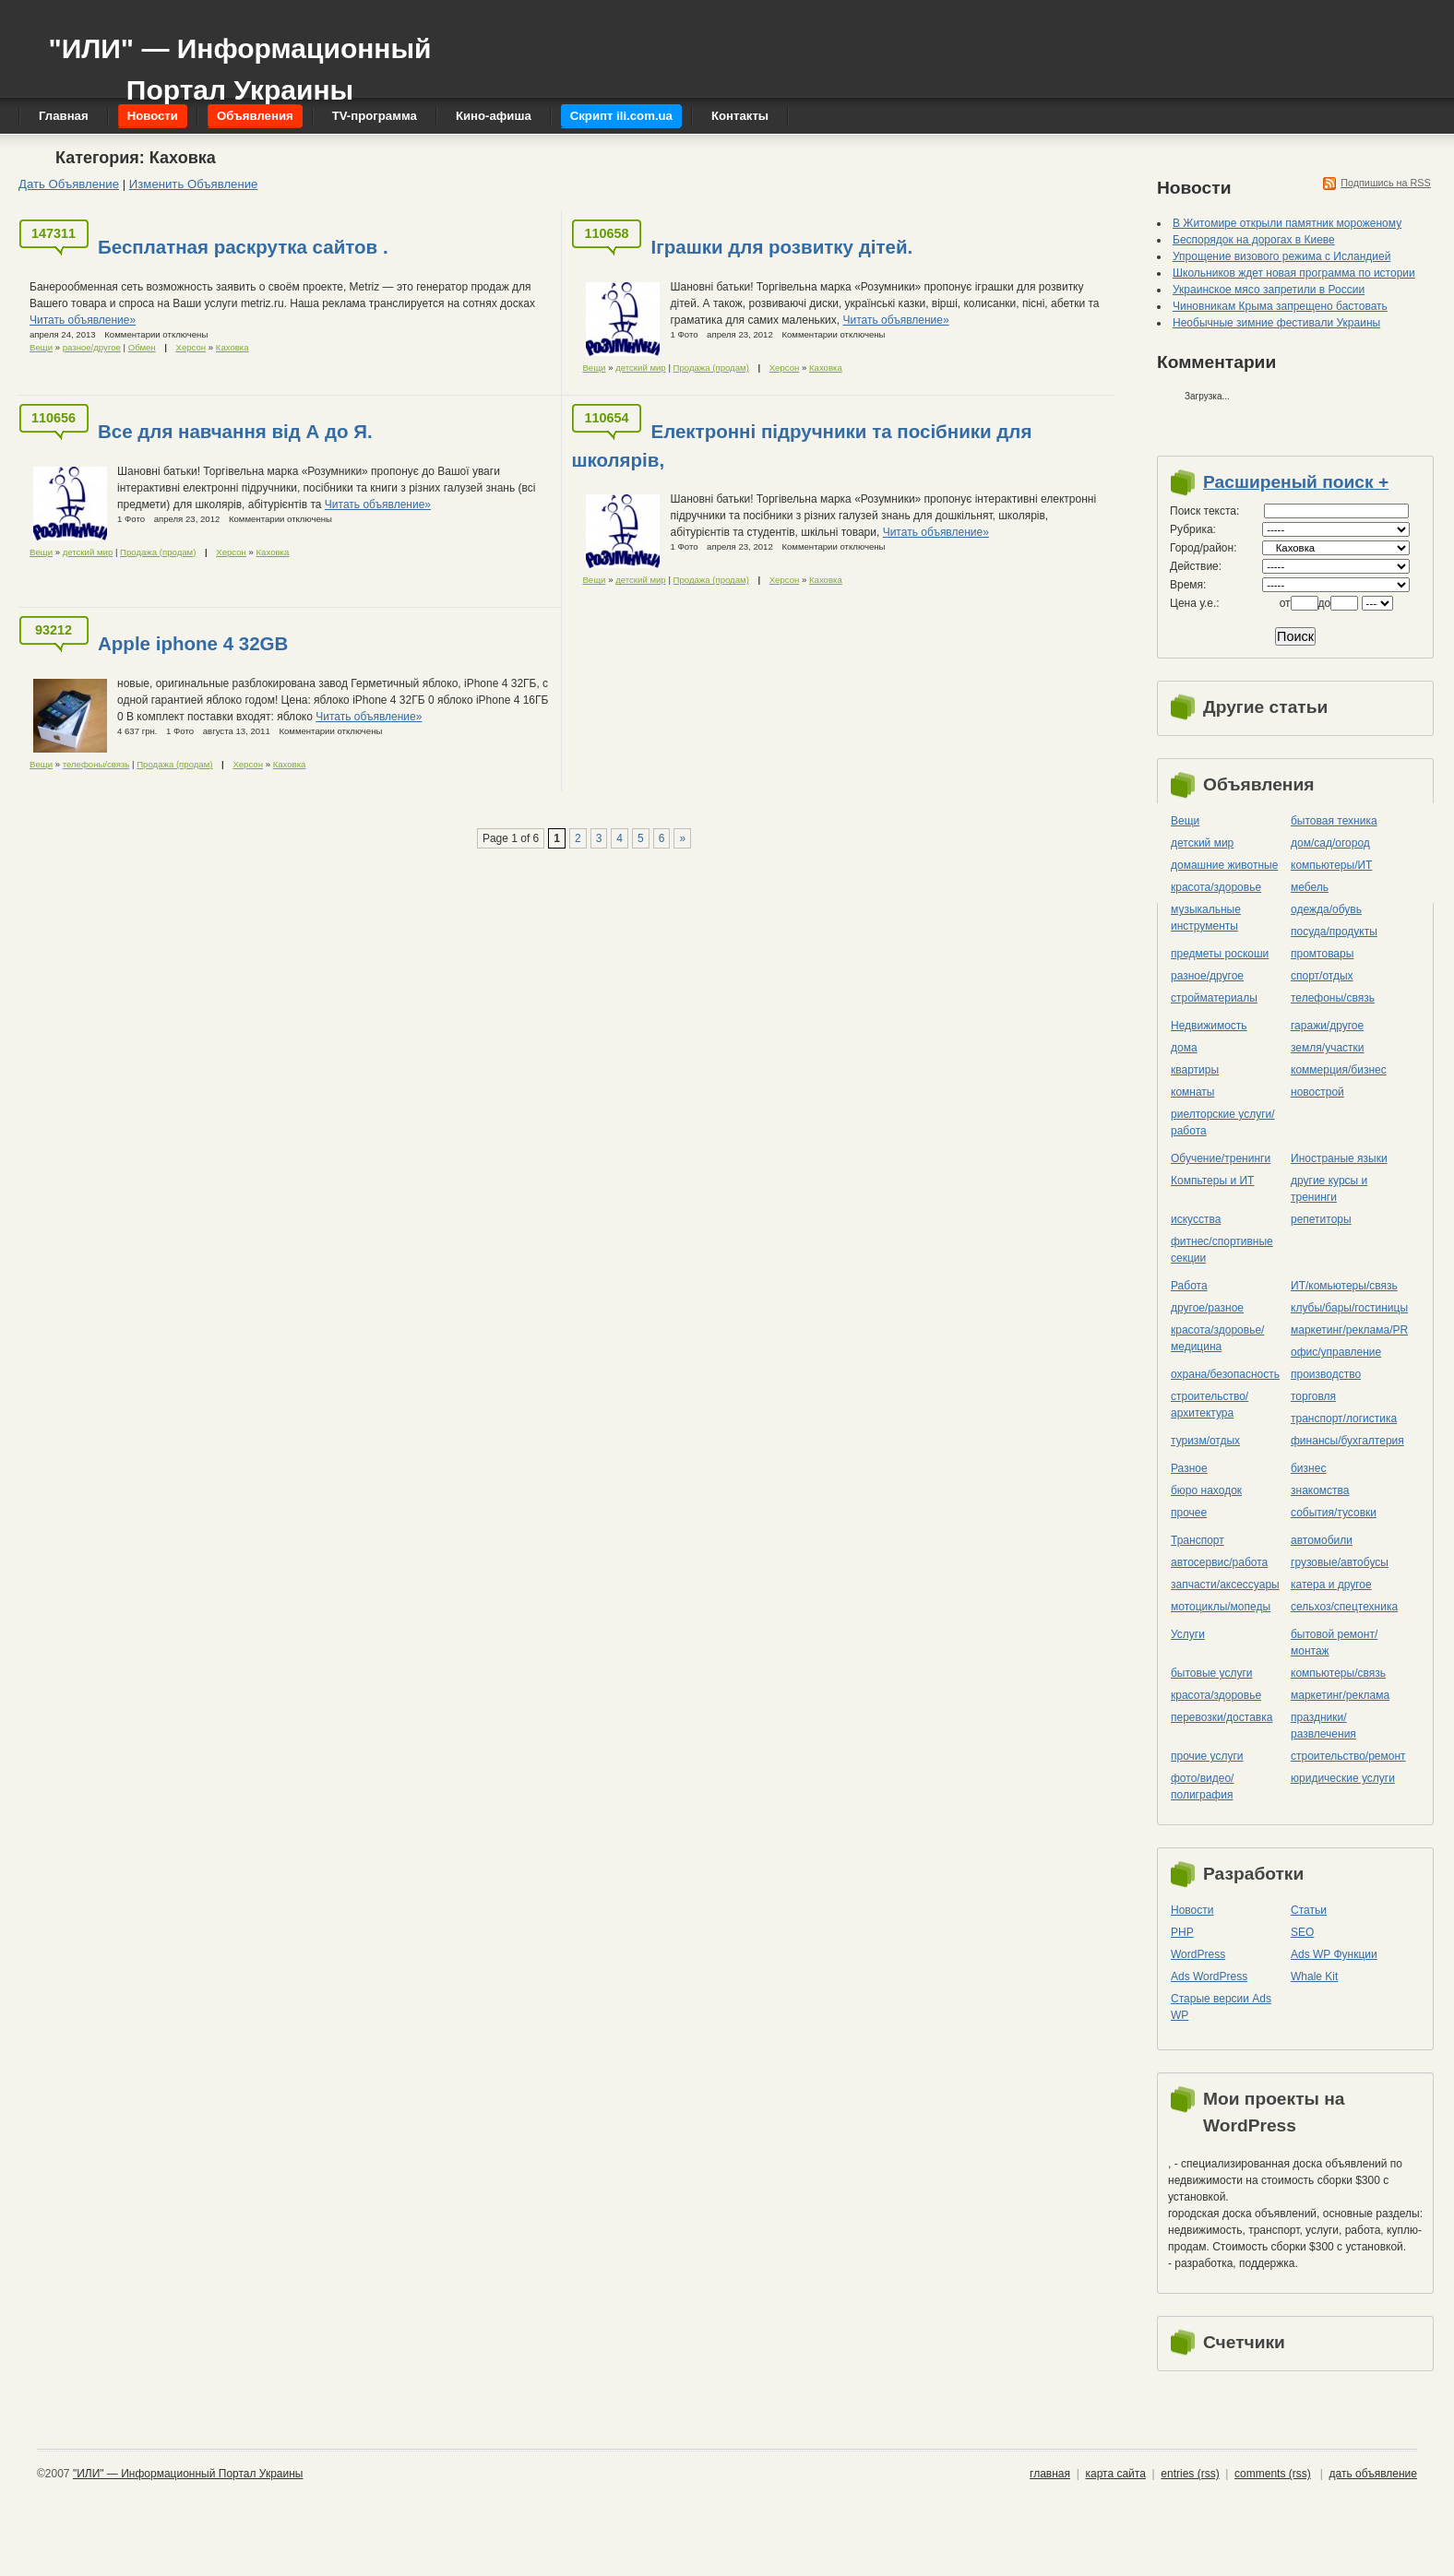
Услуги (1188, 1634)
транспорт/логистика (1344, 1418)
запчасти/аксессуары (1225, 1584)
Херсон (191, 347)
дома (1184, 1047)
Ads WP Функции (1334, 1954)
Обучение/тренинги (1220, 1158)
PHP (1182, 1932)
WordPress (1198, 1954)
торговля (1313, 1396)
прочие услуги (1207, 1756)
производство (1326, 1374)
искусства (1196, 1219)
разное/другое (92, 347)
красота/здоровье (1216, 887)
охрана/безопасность (1225, 1374)
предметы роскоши (1220, 953)
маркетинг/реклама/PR (1349, 1330)
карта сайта (1115, 2473)
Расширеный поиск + (1295, 482)
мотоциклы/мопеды (1220, 1606)
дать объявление (1373, 2473)
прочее (1189, 1512)
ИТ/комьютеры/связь (1344, 1285)
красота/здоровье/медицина (1217, 1338)
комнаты (1192, 1092)
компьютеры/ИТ (1331, 865)
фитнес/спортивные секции (1222, 1249)
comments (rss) (1272, 2473)
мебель (1310, 887)
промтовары (1322, 953)
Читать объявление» (83, 320)
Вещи (41, 347)
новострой (1317, 1092)
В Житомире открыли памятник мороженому (1287, 223)
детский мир (640, 367)
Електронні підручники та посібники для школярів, (801, 445)
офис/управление (1336, 1352)
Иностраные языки (1339, 1158)
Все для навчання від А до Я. (235, 431)
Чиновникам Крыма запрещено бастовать (1280, 306)
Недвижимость (1209, 1025)
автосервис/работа (1219, 1562)
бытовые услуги (1212, 1673)
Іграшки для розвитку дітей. (781, 246)
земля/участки (1328, 1047)
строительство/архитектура (1209, 1404)
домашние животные (1224, 865)
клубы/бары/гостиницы (1349, 1307)
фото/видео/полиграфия (1202, 1786)
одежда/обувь (1326, 909)
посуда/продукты (1334, 931)
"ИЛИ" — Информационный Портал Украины (239, 60)
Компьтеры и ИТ (1212, 1180)
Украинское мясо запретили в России (1269, 289)
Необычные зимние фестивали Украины (1276, 322)
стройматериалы (1214, 997)
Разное (1189, 1468)
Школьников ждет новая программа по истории (1294, 273)
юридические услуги (1343, 1778)
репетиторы (1321, 1219)
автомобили (1322, 1540)
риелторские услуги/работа (1223, 1122)
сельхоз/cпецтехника (1344, 1606)
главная (1050, 2473)
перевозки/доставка (1221, 1717)
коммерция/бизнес (1339, 1069)
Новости (1192, 1910)
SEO (1302, 1932)
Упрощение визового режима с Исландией (1281, 256)
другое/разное (1207, 1307)
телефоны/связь (96, 764)
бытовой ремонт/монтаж (1334, 1642)
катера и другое (1331, 1584)
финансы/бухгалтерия (1347, 1440)
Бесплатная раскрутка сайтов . (243, 246)
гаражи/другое (1327, 1025)
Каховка (232, 347)
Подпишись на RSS (1386, 182)
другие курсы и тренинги (1329, 1189)
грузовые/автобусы (1339, 1562)
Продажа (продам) (711, 367)
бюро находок (1206, 1490)
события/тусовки (1334, 1512)
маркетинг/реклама (1340, 1695)
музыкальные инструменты (1206, 917)
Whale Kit (1314, 1976)
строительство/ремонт (1348, 1756)
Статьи (1309, 1910)
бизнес (1308, 1468)
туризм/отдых (1205, 1440)
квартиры (1195, 1069)
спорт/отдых (1322, 975)
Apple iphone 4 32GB (193, 643)
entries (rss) (1190, 2473)
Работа (1189, 1285)
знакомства (1320, 1490)
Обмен (142, 347)
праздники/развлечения (1323, 1725)
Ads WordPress (1209, 1976)
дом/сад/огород (1330, 843)
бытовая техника (1334, 820)
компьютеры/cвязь (1338, 1673)
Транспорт (1197, 1540)
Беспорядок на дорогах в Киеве (1254, 239)
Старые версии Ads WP (1221, 2007)
